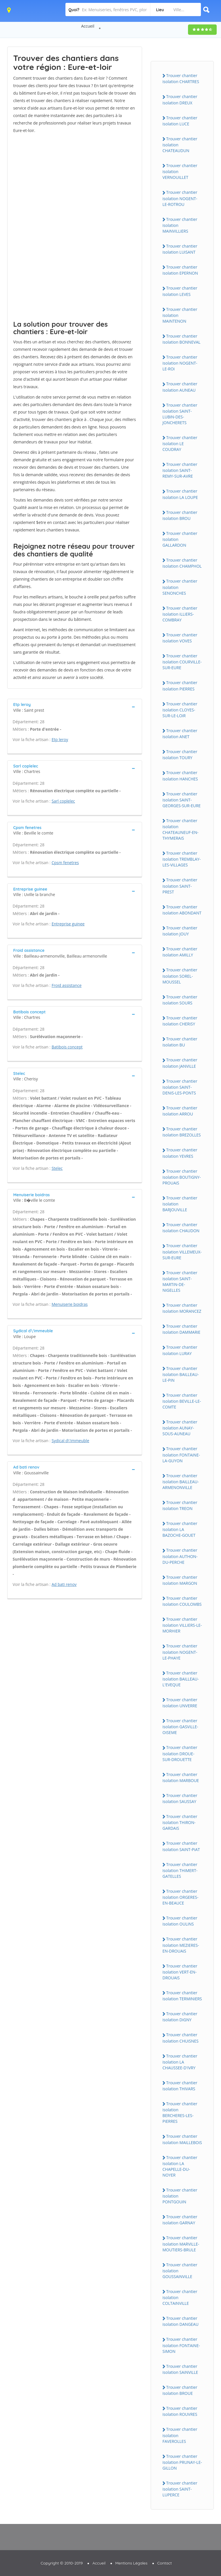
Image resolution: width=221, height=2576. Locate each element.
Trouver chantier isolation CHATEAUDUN (179, 144)
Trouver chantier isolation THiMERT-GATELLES (179, 1870)
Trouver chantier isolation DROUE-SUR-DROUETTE (179, 1753)
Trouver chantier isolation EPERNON (180, 270)
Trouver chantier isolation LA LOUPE (180, 494)
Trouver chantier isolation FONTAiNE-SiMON (181, 2345)
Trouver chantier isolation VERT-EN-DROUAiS (179, 1971)
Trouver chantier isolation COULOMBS (182, 1601)
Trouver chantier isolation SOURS (179, 1000)
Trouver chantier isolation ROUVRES (179, 2411)
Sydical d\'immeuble (70, 1440)
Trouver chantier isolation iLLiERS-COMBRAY (179, 614)
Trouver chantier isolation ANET (179, 733)
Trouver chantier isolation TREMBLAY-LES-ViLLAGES (181, 859)
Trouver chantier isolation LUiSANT (179, 249)
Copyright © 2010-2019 (61, 2563)
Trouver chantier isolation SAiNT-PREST (179, 885)
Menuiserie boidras (70, 1304)
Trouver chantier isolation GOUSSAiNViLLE (179, 2270)
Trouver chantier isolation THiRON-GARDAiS (179, 1822)
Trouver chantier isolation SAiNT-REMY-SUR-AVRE (179, 470)
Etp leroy (60, 739)
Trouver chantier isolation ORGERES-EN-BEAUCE (180, 1897)
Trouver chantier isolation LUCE (179, 121)
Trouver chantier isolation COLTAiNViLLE (179, 2297)
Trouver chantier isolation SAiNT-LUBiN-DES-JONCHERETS (179, 413)
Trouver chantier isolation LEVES (179, 291)
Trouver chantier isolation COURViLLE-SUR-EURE (181, 661)
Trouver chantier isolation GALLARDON (179, 539)
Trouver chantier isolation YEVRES (179, 1153)
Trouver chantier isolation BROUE (179, 2390)
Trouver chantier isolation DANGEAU (180, 2321)
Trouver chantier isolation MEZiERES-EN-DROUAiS (180, 1944)
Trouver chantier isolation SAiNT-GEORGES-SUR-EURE (181, 799)
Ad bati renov (64, 1584)
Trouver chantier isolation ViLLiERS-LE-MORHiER (182, 1625)
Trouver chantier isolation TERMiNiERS (182, 1995)
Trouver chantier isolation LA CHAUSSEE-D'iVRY (179, 2061)
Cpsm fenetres (65, 862)
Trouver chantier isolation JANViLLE (179, 1063)
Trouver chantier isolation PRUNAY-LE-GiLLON (182, 2462)
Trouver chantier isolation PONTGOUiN (179, 2195)
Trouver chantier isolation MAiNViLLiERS (179, 225)
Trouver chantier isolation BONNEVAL (181, 339)
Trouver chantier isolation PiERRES (179, 685)
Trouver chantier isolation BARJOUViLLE (179, 1203)
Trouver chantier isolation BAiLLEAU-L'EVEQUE (180, 1678)
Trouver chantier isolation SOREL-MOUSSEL (179, 975)
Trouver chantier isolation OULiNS (179, 1921)
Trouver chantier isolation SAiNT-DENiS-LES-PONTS (179, 1087)
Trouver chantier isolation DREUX (179, 99)
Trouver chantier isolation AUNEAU (179, 387)
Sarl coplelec (63, 801)
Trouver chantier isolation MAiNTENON (179, 315)
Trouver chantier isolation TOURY (179, 754)
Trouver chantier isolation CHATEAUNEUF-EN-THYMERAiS (180, 829)
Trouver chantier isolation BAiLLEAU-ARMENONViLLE (180, 1481)
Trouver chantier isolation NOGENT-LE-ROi (179, 363)
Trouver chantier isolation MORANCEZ (181, 1308)
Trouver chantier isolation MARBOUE (180, 1777)
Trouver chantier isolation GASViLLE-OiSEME (180, 1726)
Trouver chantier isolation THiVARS (179, 2085)
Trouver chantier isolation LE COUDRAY (179, 443)
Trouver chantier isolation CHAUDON (180, 1227)
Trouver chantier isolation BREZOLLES (181, 1132)
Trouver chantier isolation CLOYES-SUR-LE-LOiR (179, 709)
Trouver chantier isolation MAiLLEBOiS (182, 2139)
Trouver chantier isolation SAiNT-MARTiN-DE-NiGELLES (179, 1281)
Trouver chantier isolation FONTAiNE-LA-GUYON (181, 1454)
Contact (164, 2563)
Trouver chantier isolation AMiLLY (179, 952)
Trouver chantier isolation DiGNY (179, 2016)
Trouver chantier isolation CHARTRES (180, 78)
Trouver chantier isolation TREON (179, 1505)
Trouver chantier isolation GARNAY (179, 2219)
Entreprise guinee (68, 924)
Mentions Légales (131, 2563)
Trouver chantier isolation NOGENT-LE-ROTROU (179, 198)
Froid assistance (67, 985)
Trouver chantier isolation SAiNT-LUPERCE (179, 2488)
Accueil (87, 26)
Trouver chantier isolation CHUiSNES (180, 2037)
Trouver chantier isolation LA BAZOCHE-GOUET (179, 1529)
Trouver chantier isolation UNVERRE (179, 1702)
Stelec (57, 1168)
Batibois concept (67, 1047)
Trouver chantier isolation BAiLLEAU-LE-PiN (180, 1374)
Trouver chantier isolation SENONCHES (179, 587)
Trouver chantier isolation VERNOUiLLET (179, 171)
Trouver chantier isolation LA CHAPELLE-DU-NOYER (179, 2166)
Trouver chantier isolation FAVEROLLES (179, 2435)
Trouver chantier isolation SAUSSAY (179, 1798)
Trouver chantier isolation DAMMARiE (181, 1329)
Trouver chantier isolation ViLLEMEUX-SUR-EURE (182, 1251)
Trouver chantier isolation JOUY (179, 931)
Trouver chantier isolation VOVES (179, 638)
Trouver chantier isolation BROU (179, 515)
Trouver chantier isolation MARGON (179, 1580)
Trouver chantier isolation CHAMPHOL (182, 563)
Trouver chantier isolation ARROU (179, 1111)
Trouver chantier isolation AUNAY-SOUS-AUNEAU (179, 1427)
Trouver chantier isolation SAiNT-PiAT (181, 1846)
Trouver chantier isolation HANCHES (180, 775)
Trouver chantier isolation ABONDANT (181, 910)
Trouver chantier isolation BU (179, 1042)
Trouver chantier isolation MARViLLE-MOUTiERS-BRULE (180, 2243)
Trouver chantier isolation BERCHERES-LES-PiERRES (179, 2112)
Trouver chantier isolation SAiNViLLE (180, 2369)
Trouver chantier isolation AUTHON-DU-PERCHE (179, 1556)
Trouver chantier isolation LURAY (179, 1350)
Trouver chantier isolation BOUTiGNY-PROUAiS (181, 1177)
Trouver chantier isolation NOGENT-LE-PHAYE (179, 1651)
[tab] (74, 707)
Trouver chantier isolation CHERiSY (179, 1021)
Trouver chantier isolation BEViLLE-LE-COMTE (181, 1401)
